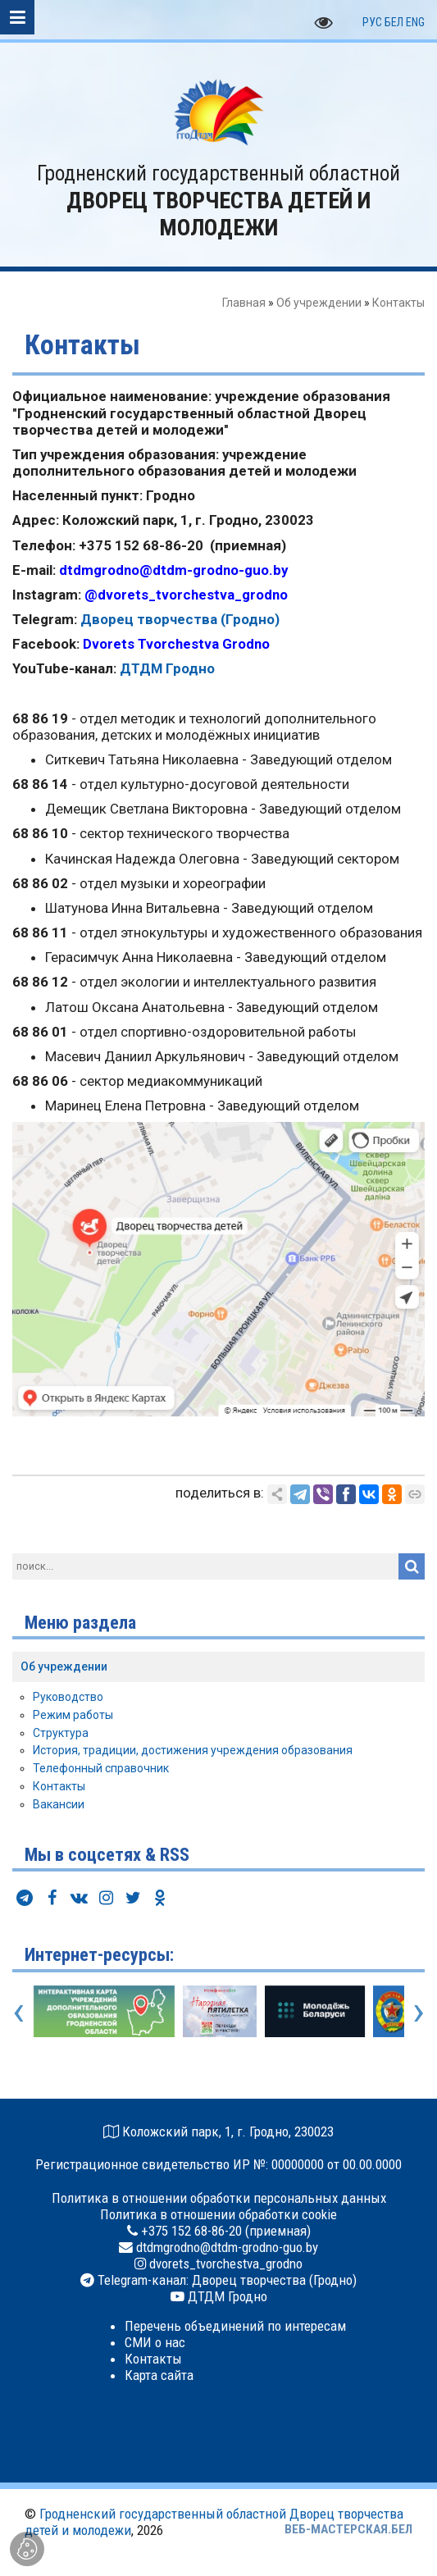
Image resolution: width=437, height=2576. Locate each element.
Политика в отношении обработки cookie (218, 2214)
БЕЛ (394, 22)
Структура (61, 1732)
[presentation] (18, 2010)
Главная (244, 302)
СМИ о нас (155, 2342)
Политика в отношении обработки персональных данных (219, 2198)
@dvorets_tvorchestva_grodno (186, 594)
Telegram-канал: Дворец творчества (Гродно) (225, 2280)
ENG (415, 22)
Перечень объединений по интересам (235, 2326)
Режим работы (73, 1714)
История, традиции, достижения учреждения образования (193, 1750)
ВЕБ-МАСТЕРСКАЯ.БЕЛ (348, 2529)
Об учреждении (319, 302)
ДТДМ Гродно (167, 668)
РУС (372, 22)
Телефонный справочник (101, 1768)
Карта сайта (159, 2375)
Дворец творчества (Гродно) (180, 619)
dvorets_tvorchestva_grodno (224, 2263)
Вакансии (58, 1804)
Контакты (59, 1786)
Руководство (68, 1696)
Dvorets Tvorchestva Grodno (176, 644)
